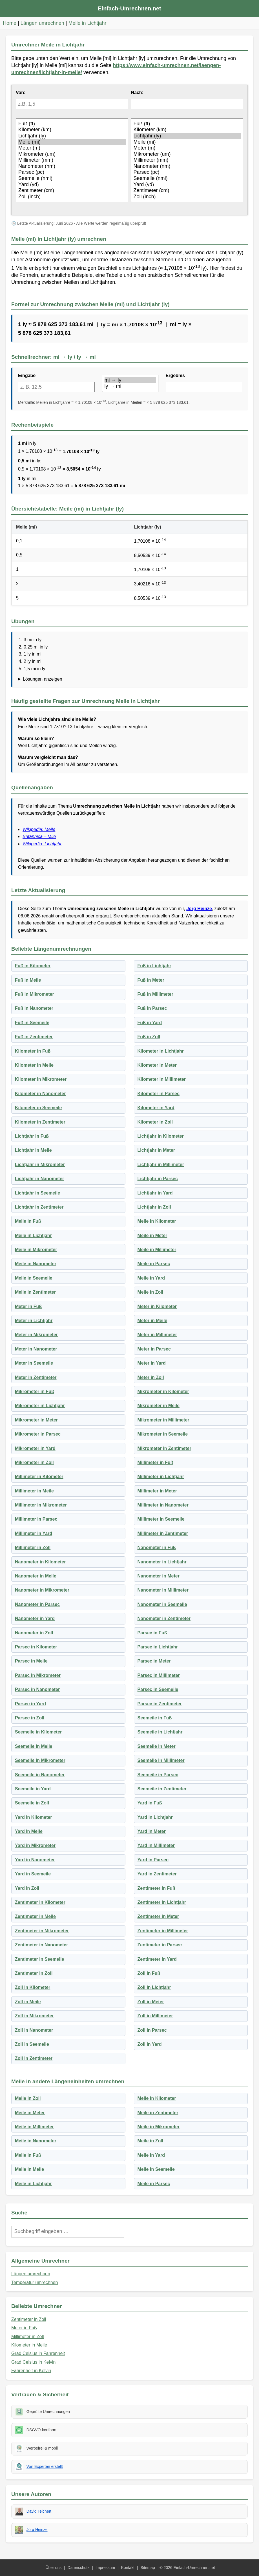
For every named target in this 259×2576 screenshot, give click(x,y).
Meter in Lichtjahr (33, 1320)
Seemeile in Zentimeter (162, 1788)
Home (9, 23)
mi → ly (130, 380)
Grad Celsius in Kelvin (33, 2362)
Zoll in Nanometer (34, 2030)
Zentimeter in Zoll (33, 1973)
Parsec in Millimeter (159, 1675)
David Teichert (38, 2511)
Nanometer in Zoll (34, 1632)
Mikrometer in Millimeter (163, 1420)
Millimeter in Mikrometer (41, 1505)
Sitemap (147, 2567)
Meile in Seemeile (33, 1278)
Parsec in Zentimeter (160, 1703)
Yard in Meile (29, 1831)
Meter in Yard (152, 1363)
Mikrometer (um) (72, 154)
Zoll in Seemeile (32, 2044)
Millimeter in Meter (157, 1490)
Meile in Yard (151, 1278)
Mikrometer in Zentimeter (164, 1448)
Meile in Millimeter (157, 1249)
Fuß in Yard (150, 1022)
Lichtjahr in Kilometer (161, 1136)
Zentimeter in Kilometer (40, 1902)
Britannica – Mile (39, 836)
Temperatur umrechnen (34, 2282)
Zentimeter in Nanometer (41, 1944)
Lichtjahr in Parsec (158, 1178)
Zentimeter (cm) (72, 191)
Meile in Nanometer (35, 1263)
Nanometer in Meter (159, 1576)
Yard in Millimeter (156, 1845)
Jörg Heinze (199, 908)
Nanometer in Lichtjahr (162, 1561)
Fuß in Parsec (152, 1008)
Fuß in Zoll (149, 1036)
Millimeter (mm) (72, 160)
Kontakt (127, 2567)
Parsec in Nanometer (37, 1689)
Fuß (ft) (72, 124)
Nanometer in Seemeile (162, 1604)
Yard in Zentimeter (157, 1873)
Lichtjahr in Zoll (154, 1207)
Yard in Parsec (153, 1859)
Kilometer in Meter (157, 1065)
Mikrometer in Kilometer (163, 1391)
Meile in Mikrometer (36, 1249)
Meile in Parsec (154, 1263)
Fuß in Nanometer (34, 1008)
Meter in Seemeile (34, 1363)
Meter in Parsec (154, 1349)
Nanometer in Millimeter (163, 1590)
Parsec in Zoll (29, 1717)
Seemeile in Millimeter (161, 1760)
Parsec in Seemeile (158, 1689)
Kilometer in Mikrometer (41, 1079)
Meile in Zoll (150, 1292)
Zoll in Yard (150, 2044)
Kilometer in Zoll (155, 1122)
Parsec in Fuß (152, 1632)
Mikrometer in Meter (36, 1420)
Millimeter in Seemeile (161, 1519)
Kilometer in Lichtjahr (161, 1051)
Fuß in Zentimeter (34, 1036)
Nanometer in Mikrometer (42, 1590)
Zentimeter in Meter (158, 1916)
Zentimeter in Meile (35, 1916)
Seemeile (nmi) (72, 178)
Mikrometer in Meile (159, 1405)
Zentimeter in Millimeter (163, 1930)
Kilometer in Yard (156, 1107)
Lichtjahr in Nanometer (39, 1178)
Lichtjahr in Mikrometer (40, 1164)
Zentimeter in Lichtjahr (162, 1902)
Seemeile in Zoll (32, 1802)
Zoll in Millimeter (155, 2015)
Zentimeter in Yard (157, 1959)
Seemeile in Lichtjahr (160, 1732)
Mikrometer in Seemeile (163, 1434)
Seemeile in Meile (33, 1746)
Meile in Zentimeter (35, 1292)
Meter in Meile (152, 1320)
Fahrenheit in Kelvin (31, 2370)
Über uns (53, 2567)
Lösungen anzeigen (42, 679)
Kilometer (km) (72, 130)
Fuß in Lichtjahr (154, 965)
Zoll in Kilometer (32, 1987)
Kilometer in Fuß (32, 1051)
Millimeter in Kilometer (39, 1476)
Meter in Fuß (28, 1306)
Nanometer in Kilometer (40, 1561)
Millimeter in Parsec (36, 1519)
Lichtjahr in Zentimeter (39, 1207)
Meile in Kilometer (157, 1221)
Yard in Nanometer (35, 1859)
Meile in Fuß (28, 1221)
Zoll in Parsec (152, 2030)
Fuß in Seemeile (32, 1022)
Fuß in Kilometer (32, 965)
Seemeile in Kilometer (38, 1732)
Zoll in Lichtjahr (154, 1987)
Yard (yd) (72, 185)
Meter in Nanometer (36, 1349)
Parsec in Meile (31, 1661)
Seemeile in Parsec (158, 1774)
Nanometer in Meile (35, 1576)
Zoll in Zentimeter (33, 2058)
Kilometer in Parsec (159, 1093)
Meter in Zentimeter (36, 1377)
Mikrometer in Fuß (34, 1391)
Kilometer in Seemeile (38, 1107)
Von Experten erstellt (44, 2466)
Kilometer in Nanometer (40, 1093)
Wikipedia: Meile (39, 829)
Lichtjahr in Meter (156, 1150)
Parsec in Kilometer (36, 1646)
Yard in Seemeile (33, 1873)
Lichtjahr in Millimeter (161, 1164)
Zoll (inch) (72, 197)
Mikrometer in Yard (35, 1448)
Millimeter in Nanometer (163, 1505)
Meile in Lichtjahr (87, 23)
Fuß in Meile (28, 980)
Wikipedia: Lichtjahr (42, 843)
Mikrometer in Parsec (38, 1434)
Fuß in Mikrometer (34, 994)
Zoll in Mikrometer (34, 2015)
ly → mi (130, 386)
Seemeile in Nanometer (40, 1774)
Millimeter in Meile (34, 1490)
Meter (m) (72, 148)
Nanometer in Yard (35, 1618)
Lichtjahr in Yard (155, 1193)
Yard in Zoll (27, 1888)
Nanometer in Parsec (37, 1604)
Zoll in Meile (28, 2001)
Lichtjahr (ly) (72, 136)
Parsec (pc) (72, 172)
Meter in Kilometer (157, 1306)
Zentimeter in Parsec (160, 1944)
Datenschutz (79, 2567)
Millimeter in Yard (33, 1533)
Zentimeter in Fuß (156, 1888)
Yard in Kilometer (33, 1817)
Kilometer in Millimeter (162, 1079)
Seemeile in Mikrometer (40, 1760)
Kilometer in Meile (34, 1065)
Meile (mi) (72, 142)
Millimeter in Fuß (155, 1462)
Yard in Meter (152, 1831)
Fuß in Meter (151, 980)
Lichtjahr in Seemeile (37, 1193)
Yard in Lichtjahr (155, 1817)
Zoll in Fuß (149, 1973)
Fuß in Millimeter (155, 994)
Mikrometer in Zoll (34, 1462)
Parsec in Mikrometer (38, 1675)
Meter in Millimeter (157, 1334)
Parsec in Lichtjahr (158, 1646)
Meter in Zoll (151, 1377)
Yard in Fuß (150, 1802)
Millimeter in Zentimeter (163, 1533)
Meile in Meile (29, 2169)
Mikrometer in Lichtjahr (40, 1405)
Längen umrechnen (42, 23)
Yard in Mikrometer (35, 1845)
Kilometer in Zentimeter (40, 1122)
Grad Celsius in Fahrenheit (38, 2353)
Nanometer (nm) (72, 166)
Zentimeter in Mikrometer (42, 1930)
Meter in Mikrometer (36, 1334)
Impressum (105, 2567)
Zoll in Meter (151, 2001)
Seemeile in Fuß (155, 1717)
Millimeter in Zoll (32, 1547)
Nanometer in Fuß (157, 1547)
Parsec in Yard (30, 1703)
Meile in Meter (152, 1235)
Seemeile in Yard (33, 1788)
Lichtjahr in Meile (33, 1150)
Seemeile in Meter (157, 1746)
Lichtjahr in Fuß (32, 1136)
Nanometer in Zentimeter (164, 1618)
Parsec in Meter (154, 1661)
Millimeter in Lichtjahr (161, 1476)
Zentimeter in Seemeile (39, 1959)
